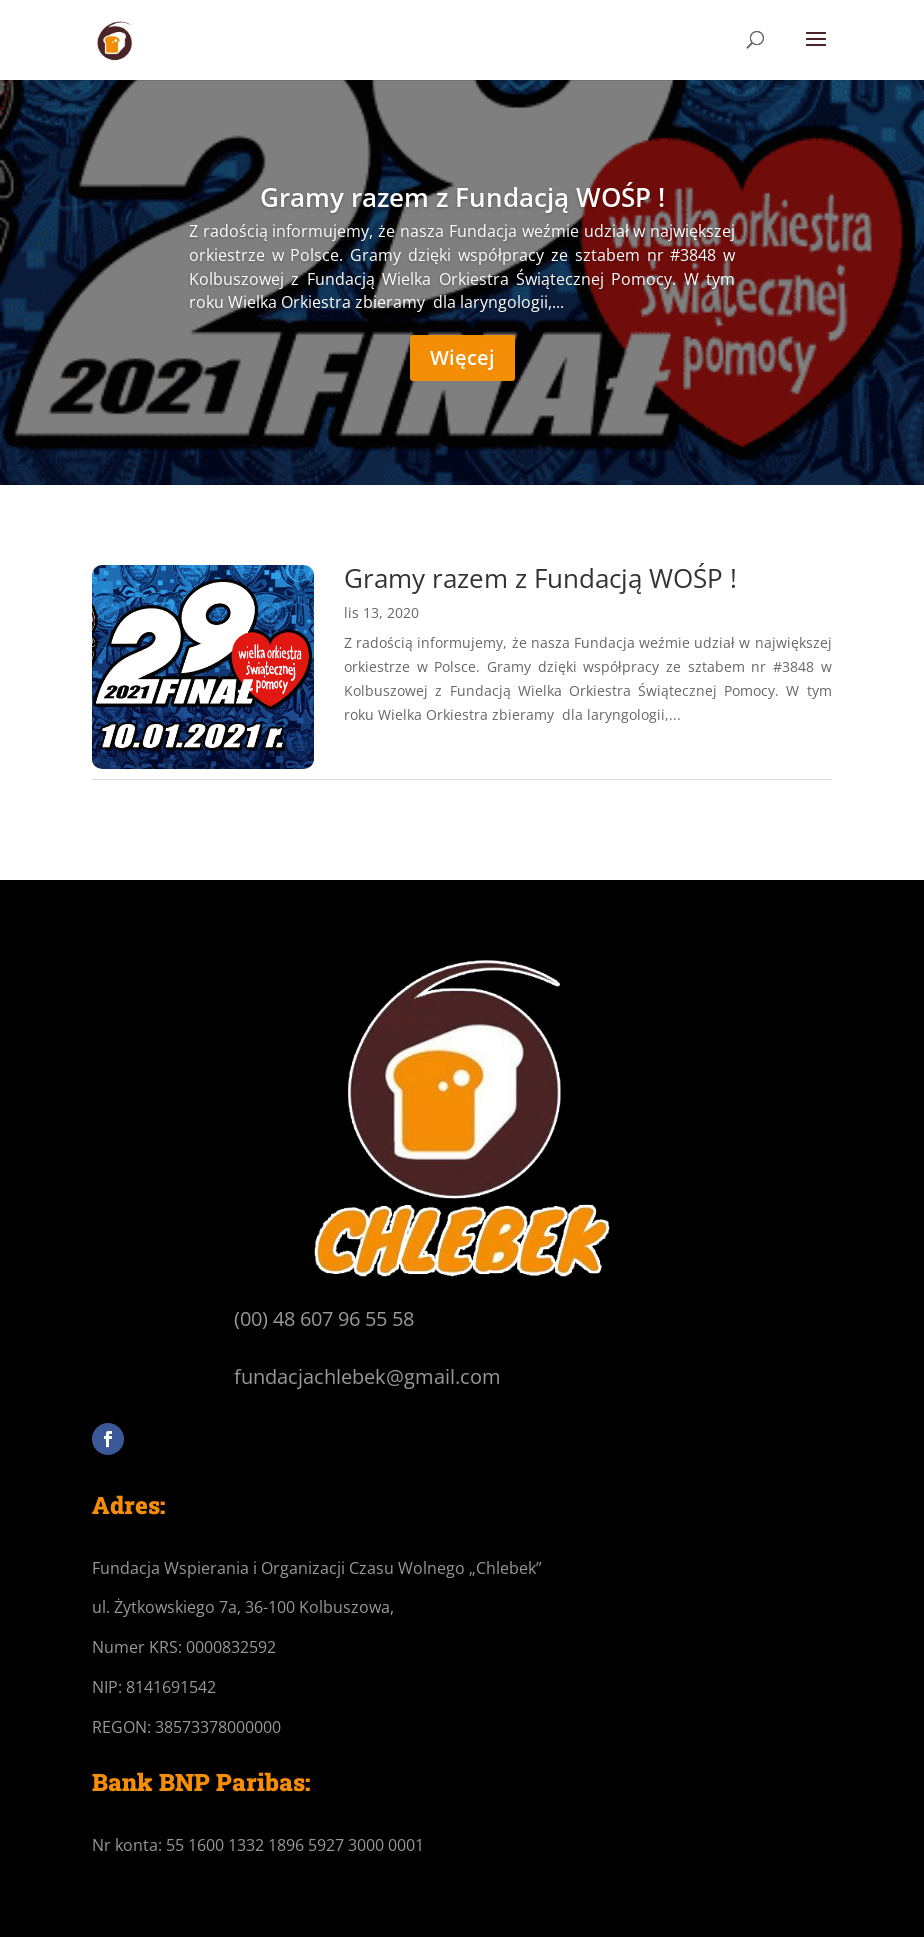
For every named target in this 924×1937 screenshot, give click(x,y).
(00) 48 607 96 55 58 (324, 1318)
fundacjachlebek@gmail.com (367, 1376)
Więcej (462, 357)
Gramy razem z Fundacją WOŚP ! (462, 197)
